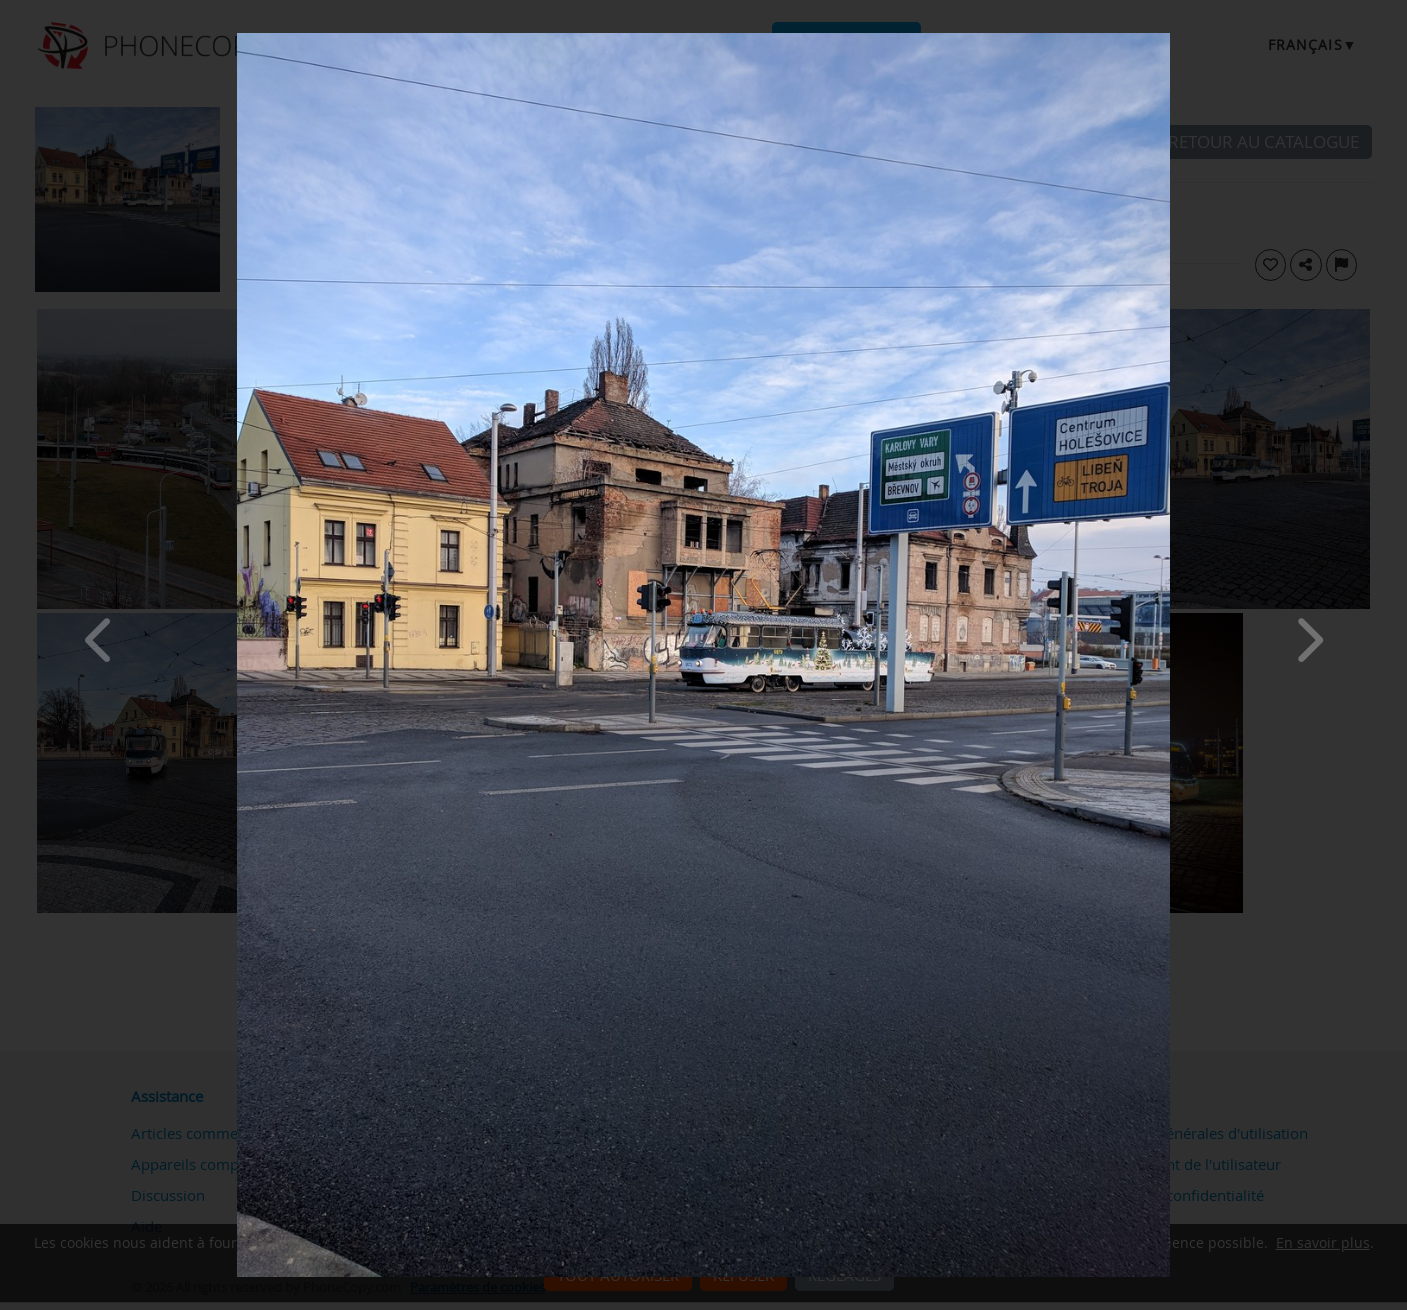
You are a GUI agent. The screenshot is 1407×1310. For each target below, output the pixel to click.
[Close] (1165, 38)
